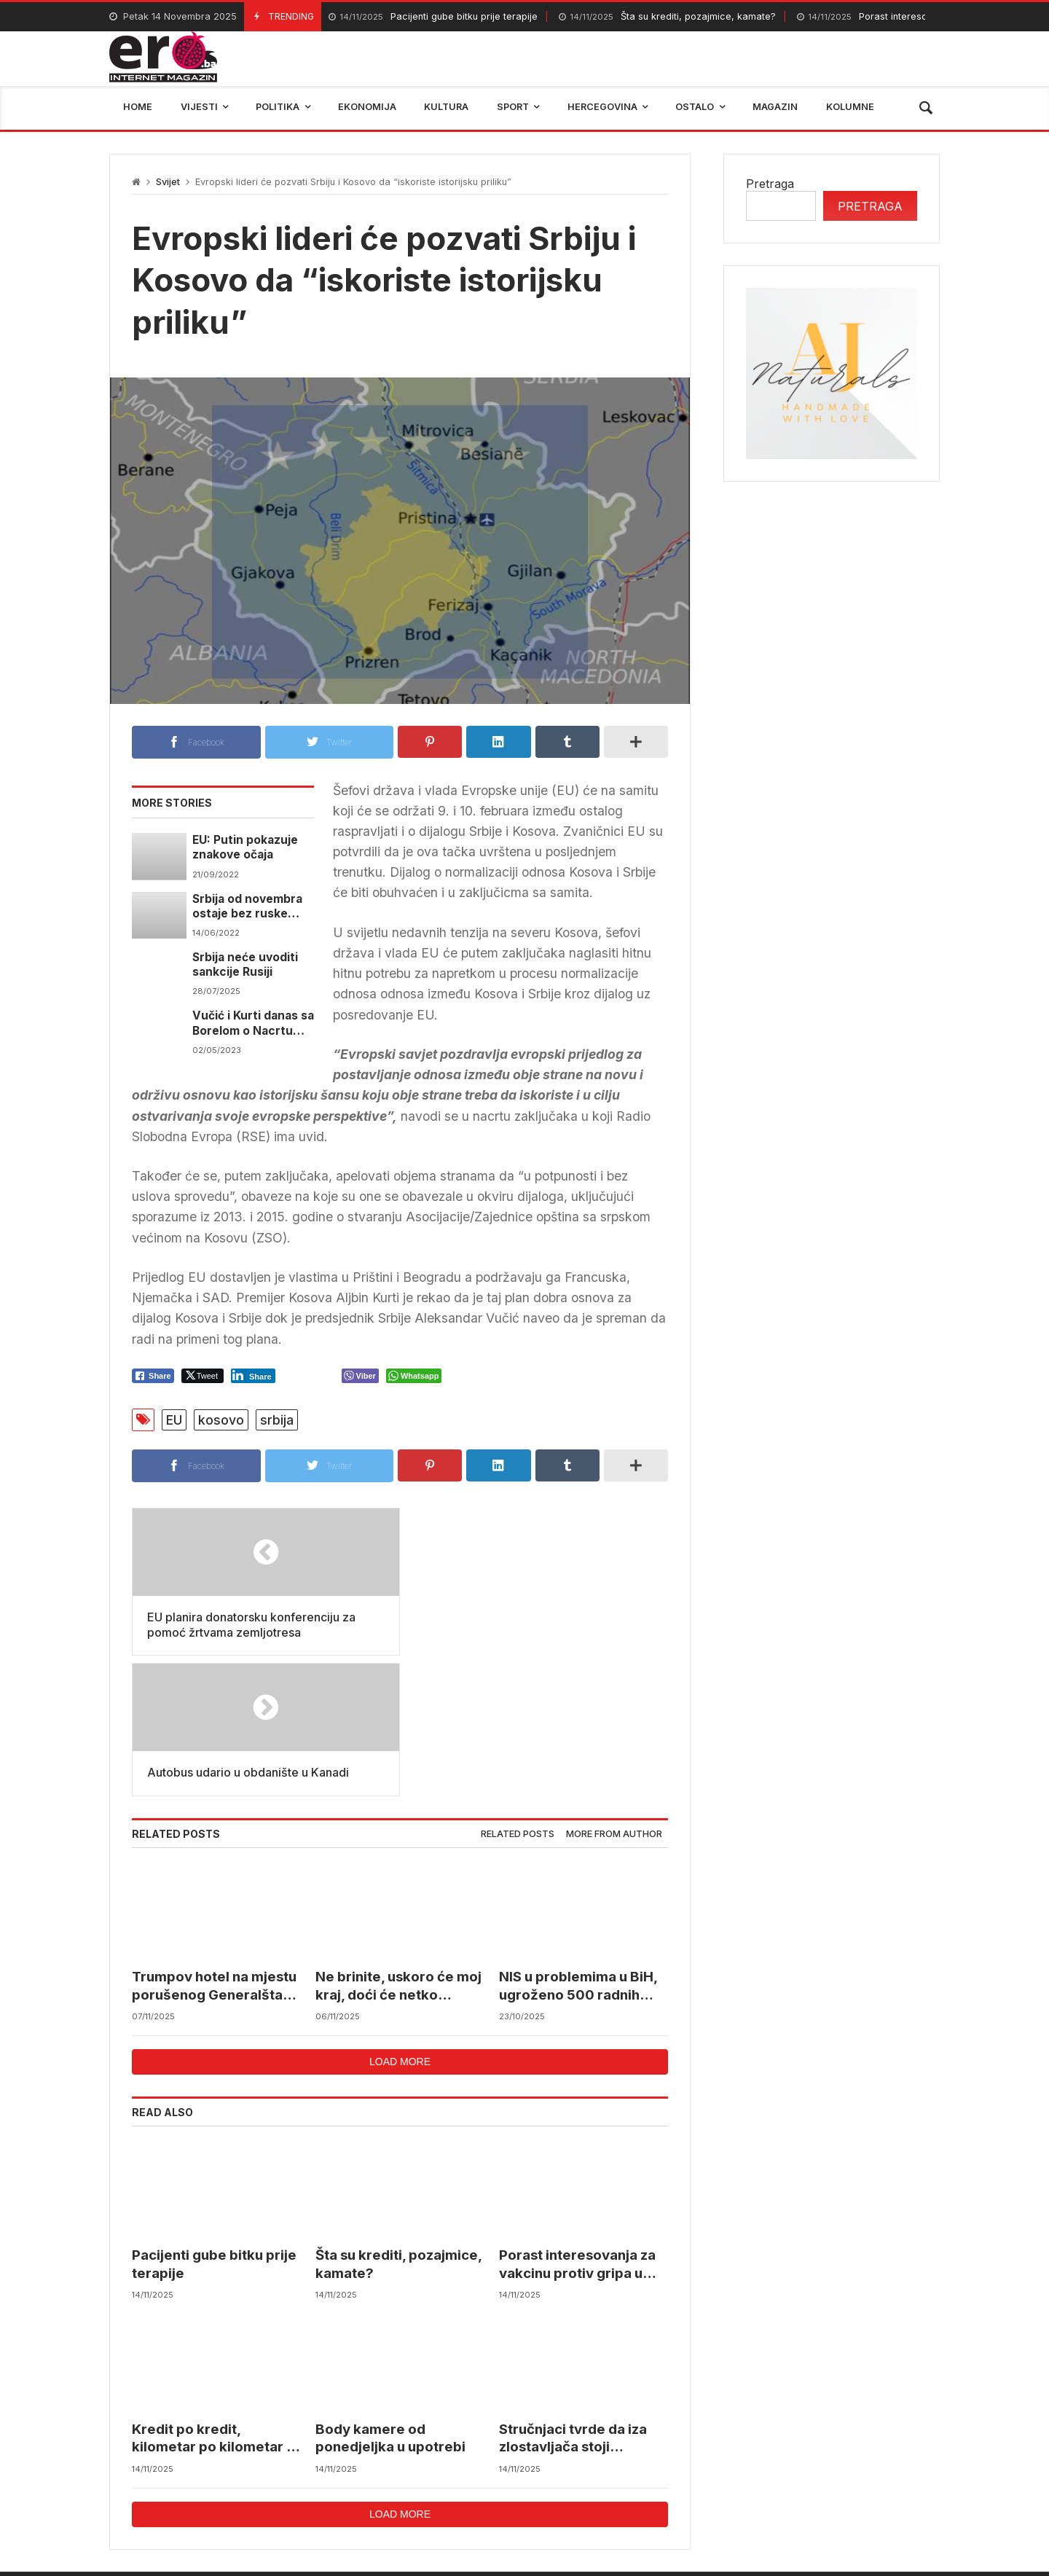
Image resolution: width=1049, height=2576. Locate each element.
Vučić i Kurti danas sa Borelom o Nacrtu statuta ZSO (253, 1023)
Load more (400, 1921)
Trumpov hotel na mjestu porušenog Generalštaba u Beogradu (215, 1846)
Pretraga (770, 183)
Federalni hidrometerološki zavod (426, 2475)
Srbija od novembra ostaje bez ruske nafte (247, 907)
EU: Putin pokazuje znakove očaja (245, 847)
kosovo (221, 1420)
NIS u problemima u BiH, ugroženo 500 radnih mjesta (578, 1846)
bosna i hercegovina (874, 2475)
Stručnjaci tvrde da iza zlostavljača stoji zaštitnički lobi (573, 2299)
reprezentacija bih (597, 2475)
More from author (614, 1693)
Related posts (517, 1693)
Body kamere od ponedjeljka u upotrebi (390, 2298)
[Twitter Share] (202, 1376)
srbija (277, 1420)
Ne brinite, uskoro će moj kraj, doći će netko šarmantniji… (398, 1846)
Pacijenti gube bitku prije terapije (433, 17)
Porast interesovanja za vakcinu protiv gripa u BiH (577, 2124)
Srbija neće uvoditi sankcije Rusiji (245, 964)
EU (174, 1420)
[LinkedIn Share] (253, 1376)
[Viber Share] (360, 1376)
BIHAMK (697, 2475)
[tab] (517, 1694)
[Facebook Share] (153, 1376)
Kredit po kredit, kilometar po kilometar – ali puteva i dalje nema (212, 2299)
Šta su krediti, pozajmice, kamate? (667, 17)
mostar (287, 2475)
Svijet (168, 181)
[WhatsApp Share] (414, 1376)
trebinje (769, 2475)
